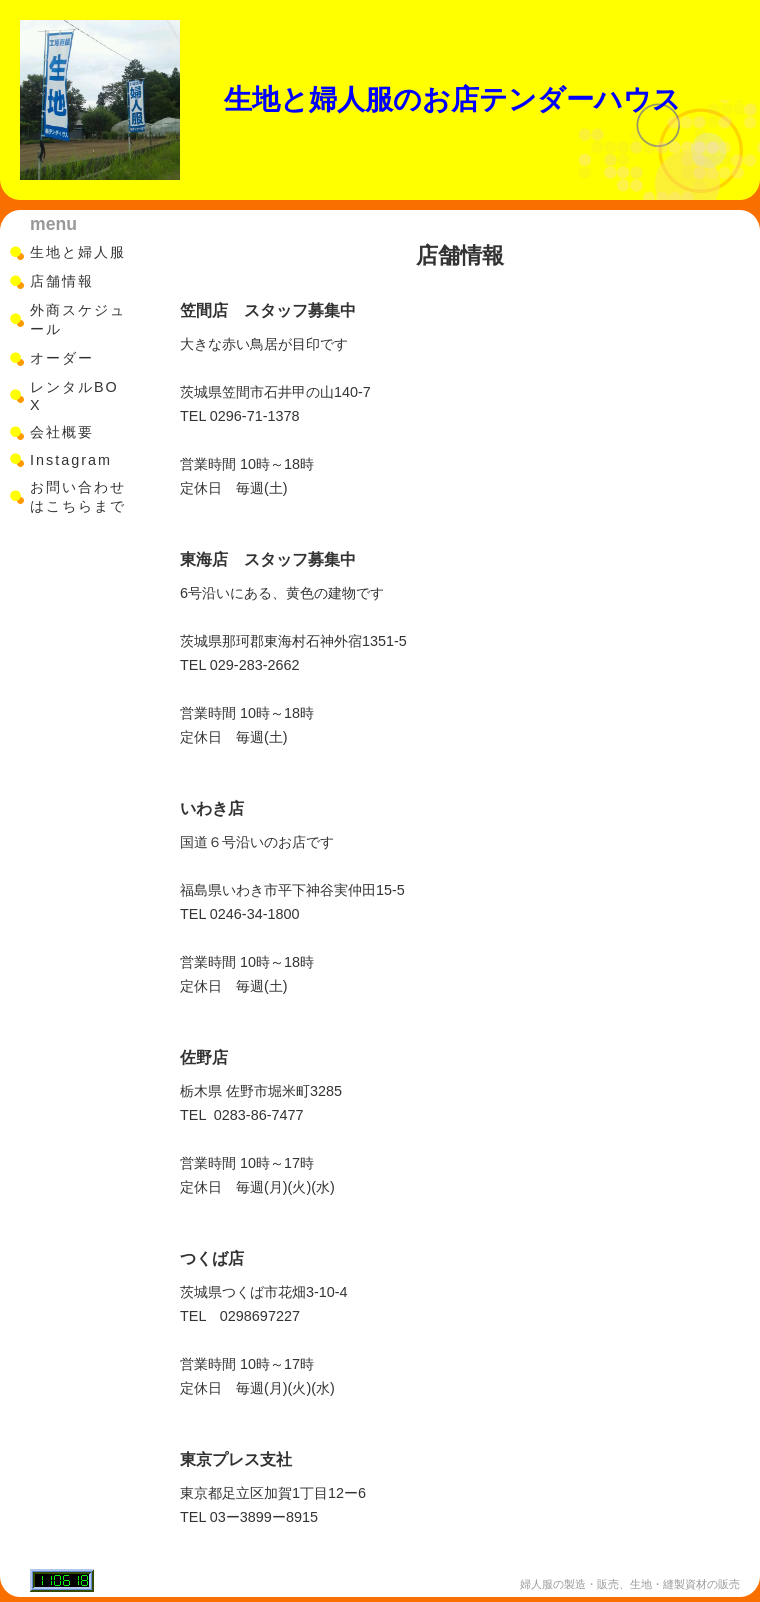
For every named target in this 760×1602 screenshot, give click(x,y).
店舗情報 (62, 281)
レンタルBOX (74, 396)
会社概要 (62, 432)
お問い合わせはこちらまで (78, 496)
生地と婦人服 (78, 252)
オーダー (62, 358)
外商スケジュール (78, 319)
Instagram (71, 460)
